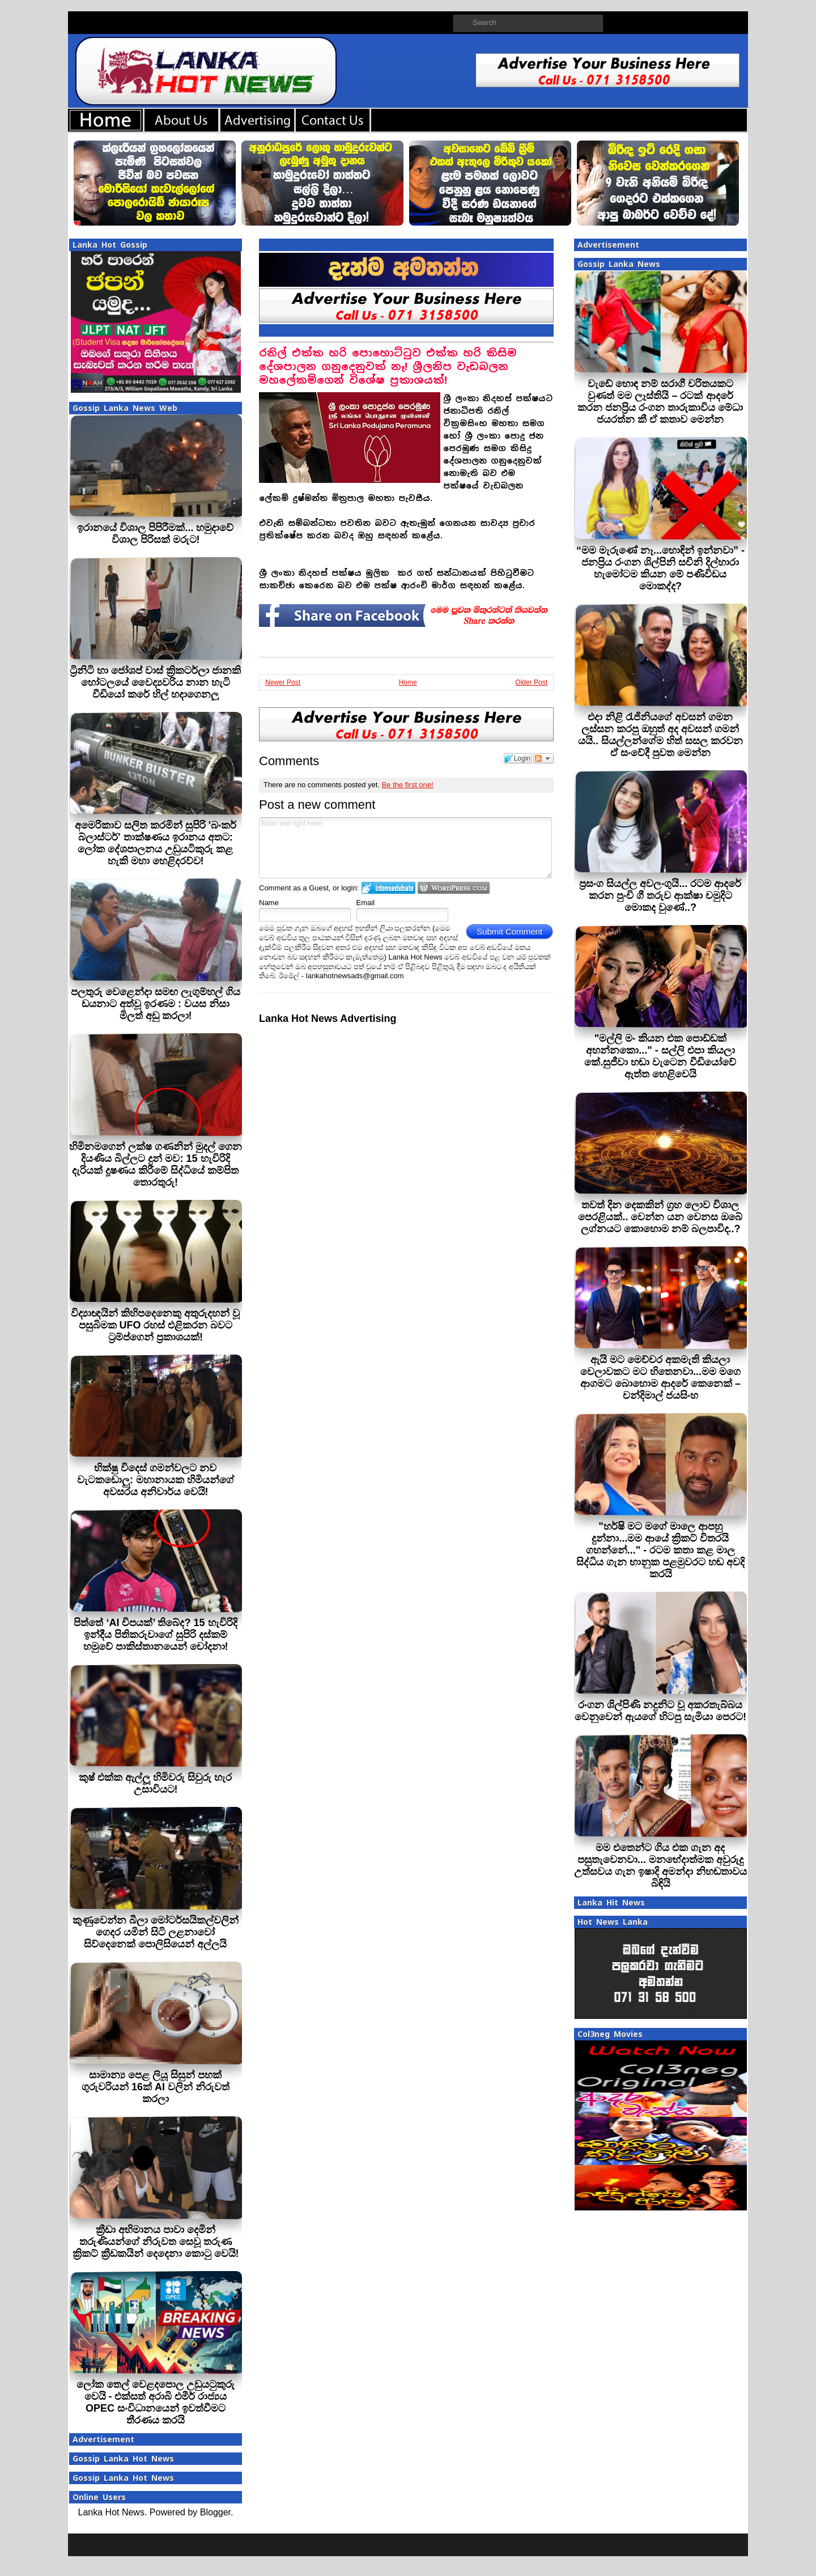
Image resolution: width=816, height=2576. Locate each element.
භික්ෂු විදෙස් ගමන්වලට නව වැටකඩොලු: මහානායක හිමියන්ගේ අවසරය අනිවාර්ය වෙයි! (155, 1479)
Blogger (215, 2512)
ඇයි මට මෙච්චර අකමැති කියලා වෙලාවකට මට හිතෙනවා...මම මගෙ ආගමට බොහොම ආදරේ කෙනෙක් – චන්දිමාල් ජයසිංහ (660, 1377)
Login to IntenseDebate (388, 888)
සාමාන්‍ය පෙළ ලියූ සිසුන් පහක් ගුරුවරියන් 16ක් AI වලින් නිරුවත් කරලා (156, 2086)
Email (365, 902)
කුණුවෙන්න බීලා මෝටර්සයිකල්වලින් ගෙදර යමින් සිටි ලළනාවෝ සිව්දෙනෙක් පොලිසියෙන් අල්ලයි (156, 1932)
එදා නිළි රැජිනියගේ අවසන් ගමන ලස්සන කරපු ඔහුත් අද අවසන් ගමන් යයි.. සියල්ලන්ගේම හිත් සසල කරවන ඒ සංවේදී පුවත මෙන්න (660, 734)
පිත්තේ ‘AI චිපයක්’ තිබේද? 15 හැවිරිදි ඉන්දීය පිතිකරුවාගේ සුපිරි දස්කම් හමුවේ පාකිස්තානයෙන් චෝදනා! (155, 1634)
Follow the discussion (543, 758)
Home (408, 682)
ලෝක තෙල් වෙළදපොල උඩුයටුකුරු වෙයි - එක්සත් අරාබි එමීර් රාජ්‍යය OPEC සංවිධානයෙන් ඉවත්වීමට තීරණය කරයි (155, 2402)
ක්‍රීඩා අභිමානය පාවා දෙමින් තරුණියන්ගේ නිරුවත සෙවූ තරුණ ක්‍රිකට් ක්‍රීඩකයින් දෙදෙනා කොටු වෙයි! (156, 2241)
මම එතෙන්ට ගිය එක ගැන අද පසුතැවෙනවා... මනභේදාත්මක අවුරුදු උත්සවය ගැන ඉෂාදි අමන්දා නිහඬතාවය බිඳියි (660, 1865)
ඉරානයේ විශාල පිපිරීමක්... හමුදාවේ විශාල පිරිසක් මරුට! (155, 533)
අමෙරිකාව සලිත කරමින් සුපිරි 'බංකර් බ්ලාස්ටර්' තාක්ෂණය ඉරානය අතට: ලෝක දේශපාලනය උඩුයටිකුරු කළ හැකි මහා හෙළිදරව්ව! (155, 843)
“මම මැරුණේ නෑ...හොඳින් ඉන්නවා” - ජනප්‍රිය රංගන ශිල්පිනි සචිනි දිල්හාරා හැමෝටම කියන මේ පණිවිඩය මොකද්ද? (660, 568)
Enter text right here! (405, 848)
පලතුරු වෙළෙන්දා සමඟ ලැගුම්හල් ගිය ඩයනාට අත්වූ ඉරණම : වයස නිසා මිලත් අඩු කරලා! (155, 1003)
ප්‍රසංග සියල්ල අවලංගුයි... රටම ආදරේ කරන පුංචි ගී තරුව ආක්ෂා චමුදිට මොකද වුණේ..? (660, 895)
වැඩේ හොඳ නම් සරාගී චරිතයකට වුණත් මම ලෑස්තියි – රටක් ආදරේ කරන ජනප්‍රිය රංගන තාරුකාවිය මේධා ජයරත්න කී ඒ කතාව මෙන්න (660, 401)
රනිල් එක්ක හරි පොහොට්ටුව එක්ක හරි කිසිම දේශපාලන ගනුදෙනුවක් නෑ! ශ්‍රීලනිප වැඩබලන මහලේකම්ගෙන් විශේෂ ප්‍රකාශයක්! (388, 366)
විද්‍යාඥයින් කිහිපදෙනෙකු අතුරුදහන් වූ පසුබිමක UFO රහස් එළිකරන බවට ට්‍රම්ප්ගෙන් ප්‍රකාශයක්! (155, 1325)
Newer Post (282, 682)
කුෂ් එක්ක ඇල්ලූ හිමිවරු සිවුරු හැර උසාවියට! (155, 1783)
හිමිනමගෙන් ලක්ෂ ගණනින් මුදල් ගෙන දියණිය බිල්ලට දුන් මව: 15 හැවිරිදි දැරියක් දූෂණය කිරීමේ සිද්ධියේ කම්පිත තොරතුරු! (155, 1164)
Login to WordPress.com (454, 888)
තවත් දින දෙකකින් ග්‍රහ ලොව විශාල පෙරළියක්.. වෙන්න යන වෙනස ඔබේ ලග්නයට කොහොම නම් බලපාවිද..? (660, 1216)
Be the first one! (408, 784)
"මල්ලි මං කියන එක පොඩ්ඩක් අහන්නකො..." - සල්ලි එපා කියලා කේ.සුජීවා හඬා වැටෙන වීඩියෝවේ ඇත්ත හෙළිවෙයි (660, 1056)
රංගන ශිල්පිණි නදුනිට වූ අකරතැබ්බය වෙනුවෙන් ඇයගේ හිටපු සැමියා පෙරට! (660, 1710)
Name (269, 902)
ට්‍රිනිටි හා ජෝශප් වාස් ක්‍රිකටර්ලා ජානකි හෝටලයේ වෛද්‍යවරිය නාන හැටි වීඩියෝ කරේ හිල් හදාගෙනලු (155, 682)
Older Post (531, 682)
